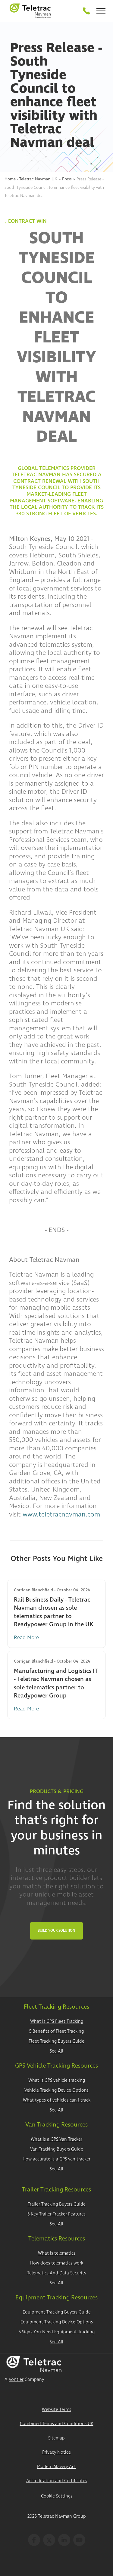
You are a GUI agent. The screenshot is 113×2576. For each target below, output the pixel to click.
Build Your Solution (56, 1930)
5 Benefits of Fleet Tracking (56, 2031)
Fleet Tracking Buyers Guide (56, 2041)
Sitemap (56, 2438)
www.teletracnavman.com (61, 1514)
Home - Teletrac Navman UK (31, 179)
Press (67, 179)
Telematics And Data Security (56, 2273)
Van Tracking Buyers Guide (56, 2149)
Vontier (16, 2379)
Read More (26, 1637)
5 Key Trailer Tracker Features (56, 2214)
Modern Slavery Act (56, 2467)
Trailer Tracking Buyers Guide (57, 2204)
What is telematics (56, 2253)
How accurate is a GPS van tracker (56, 2159)
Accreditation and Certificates (56, 2481)
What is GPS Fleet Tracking (56, 2021)
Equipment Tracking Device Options (56, 2322)
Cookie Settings (56, 2496)
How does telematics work (56, 2263)
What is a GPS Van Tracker (56, 2139)
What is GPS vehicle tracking (56, 2080)
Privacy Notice (56, 2452)
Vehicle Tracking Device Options (56, 2090)
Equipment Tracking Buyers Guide (57, 2312)
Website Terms (56, 2409)
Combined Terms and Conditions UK (56, 2424)
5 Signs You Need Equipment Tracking (57, 2332)
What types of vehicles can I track (56, 2100)
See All (56, 2051)
